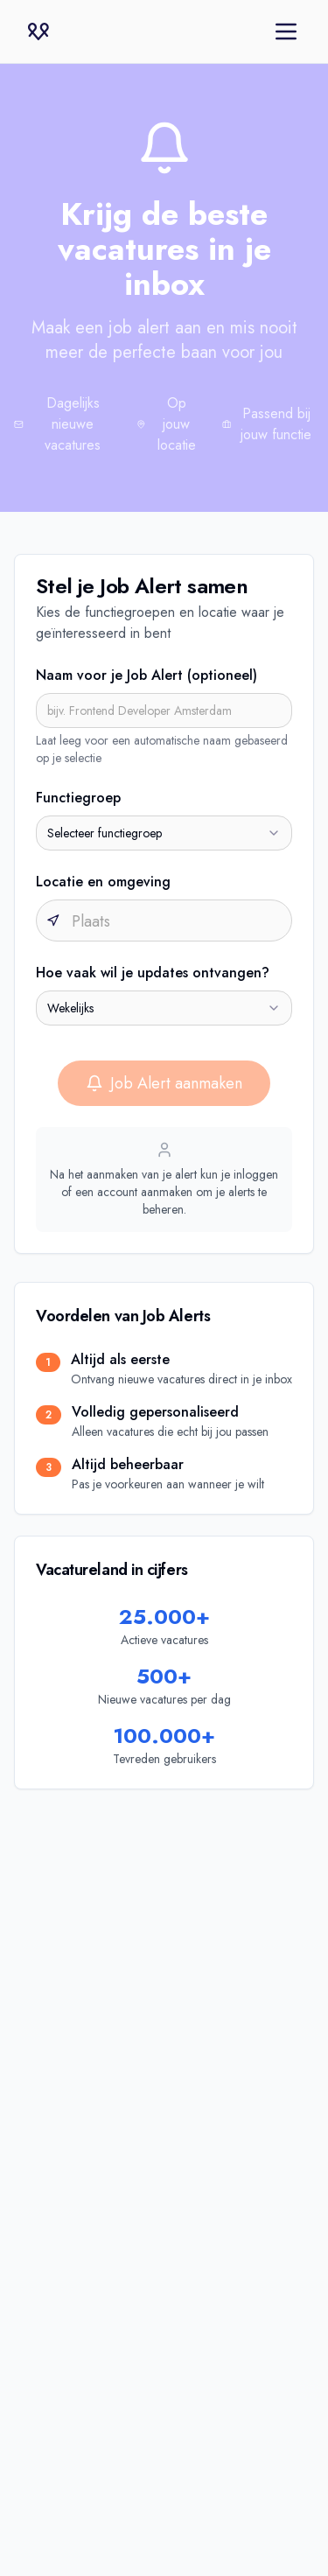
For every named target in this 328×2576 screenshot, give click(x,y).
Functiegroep (78, 798)
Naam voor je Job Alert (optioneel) (146, 675)
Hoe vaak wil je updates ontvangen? (152, 972)
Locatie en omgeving (103, 882)
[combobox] (164, 833)
